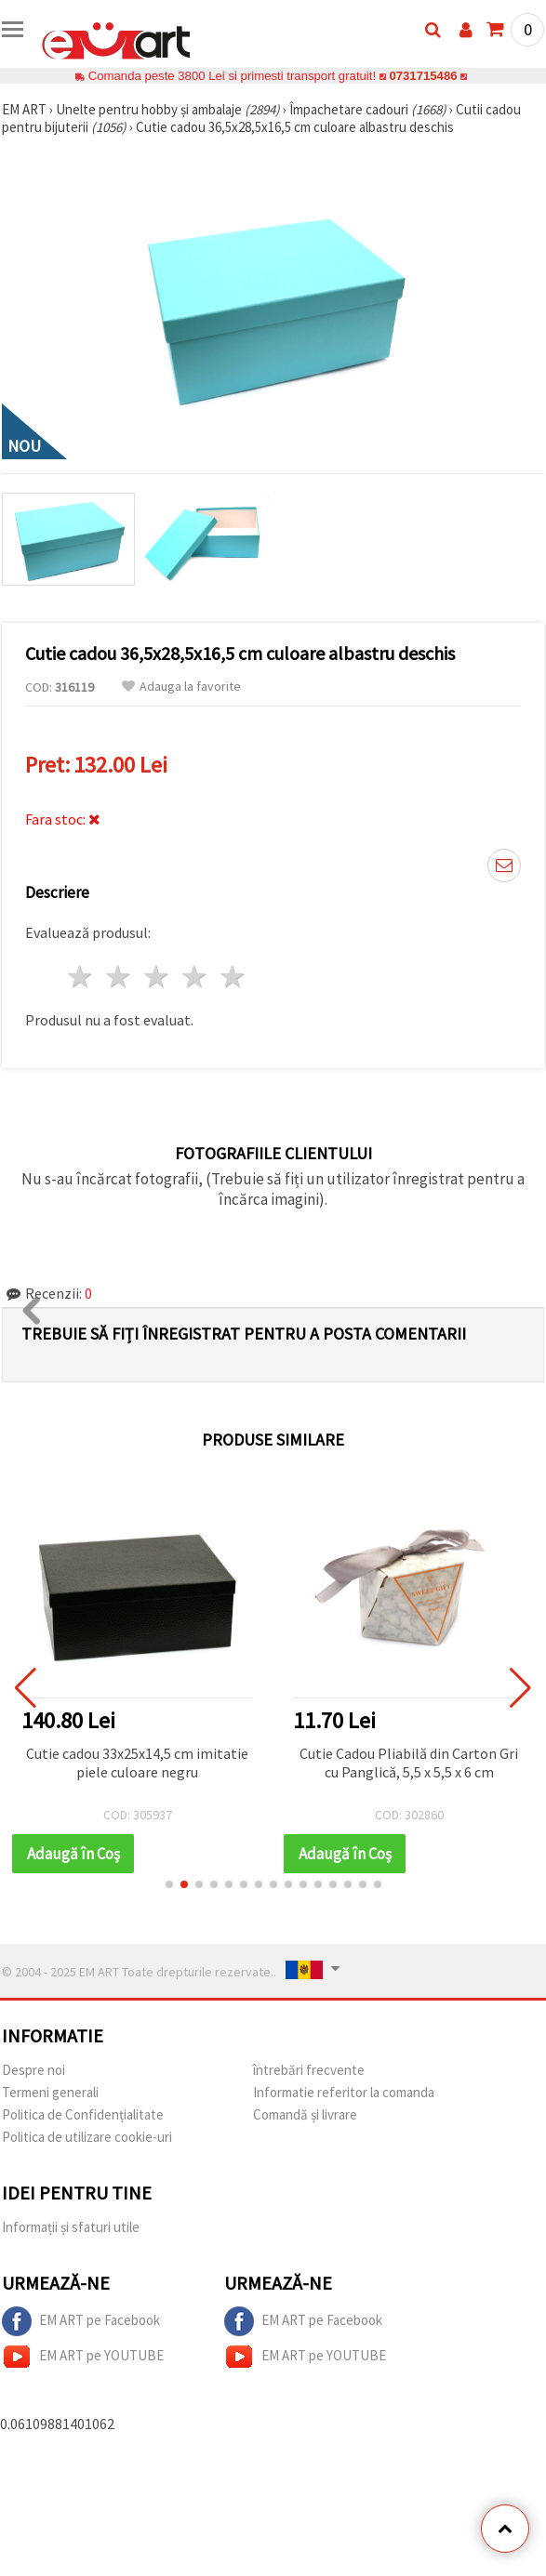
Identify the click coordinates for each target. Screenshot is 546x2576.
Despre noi (33, 2070)
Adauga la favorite (181, 687)
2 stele (119, 977)
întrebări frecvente (309, 2070)
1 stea (81, 977)
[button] (169, 1884)
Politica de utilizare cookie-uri (87, 2137)
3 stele (158, 977)
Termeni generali (50, 2092)
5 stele (233, 977)
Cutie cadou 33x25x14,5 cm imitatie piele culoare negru (137, 1762)
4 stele (195, 977)
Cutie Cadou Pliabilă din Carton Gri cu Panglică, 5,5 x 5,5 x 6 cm (409, 1762)
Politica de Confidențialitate (83, 2114)
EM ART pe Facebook (81, 2321)
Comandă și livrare (305, 2114)
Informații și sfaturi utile (71, 2227)
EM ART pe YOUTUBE (83, 2356)
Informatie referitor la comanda (343, 2092)
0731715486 (423, 76)
